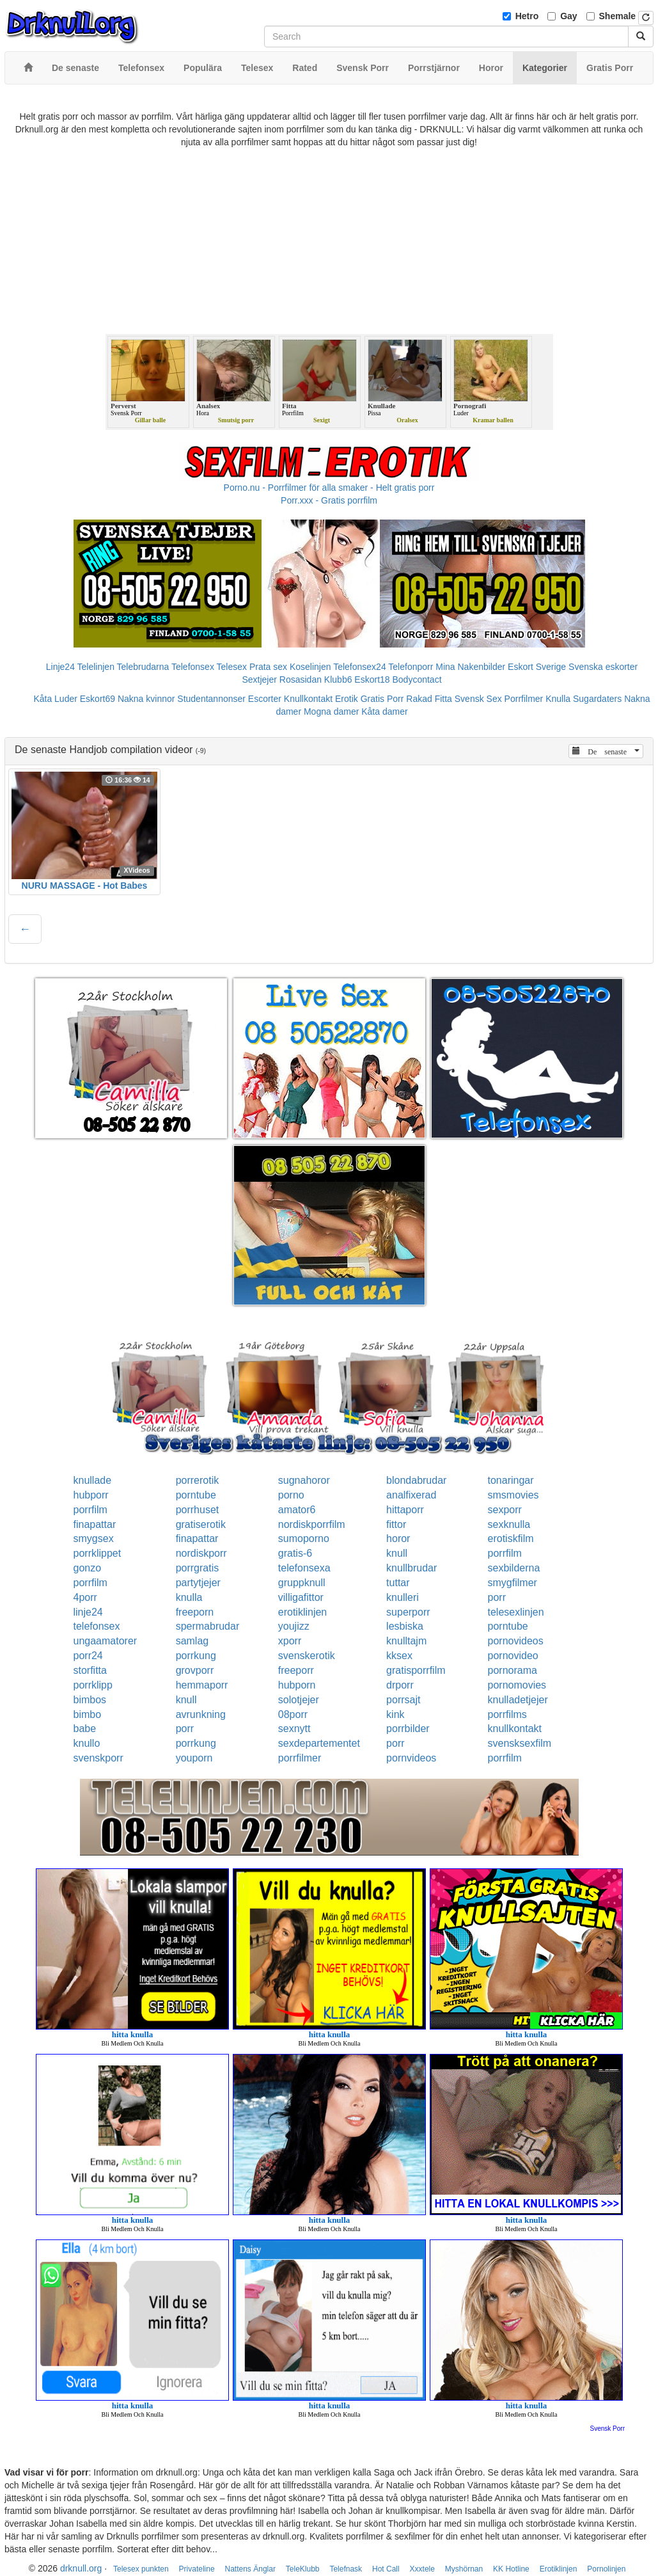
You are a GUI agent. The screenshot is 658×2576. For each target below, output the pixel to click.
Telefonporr (410, 667)
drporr (400, 1685)
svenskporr (98, 1758)
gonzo (88, 1567)
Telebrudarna (143, 667)
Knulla (557, 699)
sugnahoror (304, 1480)
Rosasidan (300, 679)
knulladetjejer (518, 1699)
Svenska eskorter (603, 667)
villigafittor (301, 1597)
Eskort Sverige (537, 667)
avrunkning (201, 1714)
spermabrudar (208, 1626)
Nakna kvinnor (146, 699)
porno (291, 1495)
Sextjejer (259, 679)
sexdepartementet (319, 1743)
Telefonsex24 (359, 667)
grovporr (195, 1670)
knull (396, 1553)
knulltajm (406, 1640)
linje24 (88, 1612)
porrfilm (90, 1509)
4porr (85, 1597)
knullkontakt (515, 1728)
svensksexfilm (520, 1743)
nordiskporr (201, 1553)
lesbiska (404, 1626)
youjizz (293, 1626)
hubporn (297, 1685)
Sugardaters (597, 699)
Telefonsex (192, 667)
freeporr (296, 1670)
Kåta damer (384, 711)
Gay (568, 16)
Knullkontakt (308, 699)
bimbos (90, 1699)
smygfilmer (512, 1582)
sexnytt (294, 1728)
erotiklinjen (302, 1612)
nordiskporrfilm (311, 1524)
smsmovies (513, 1495)
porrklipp (93, 1685)
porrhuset (197, 1509)
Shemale (617, 16)
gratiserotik (201, 1524)
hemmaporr (202, 1685)
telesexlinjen (516, 1612)
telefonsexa (304, 1567)
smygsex (94, 1538)
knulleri (402, 1597)
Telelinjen (95, 667)
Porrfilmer (524, 699)
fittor (396, 1524)
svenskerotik (306, 1655)
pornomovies (517, 1685)
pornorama (512, 1670)
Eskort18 (371, 679)
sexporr (505, 1509)
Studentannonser (211, 699)
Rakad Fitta (429, 699)
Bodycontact (416, 679)
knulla (189, 1597)
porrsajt (403, 1699)
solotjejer (298, 1699)
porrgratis (197, 1567)
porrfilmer (300, 1758)
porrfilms (507, 1714)
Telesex (232, 667)
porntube (196, 1495)
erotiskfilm (511, 1538)
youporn (194, 1758)
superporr (408, 1612)
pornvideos (411, 1758)
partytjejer (198, 1582)
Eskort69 (97, 699)
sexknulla (509, 1524)
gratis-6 (295, 1553)
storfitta (90, 1670)
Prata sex (268, 667)
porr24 (88, 1655)
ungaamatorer (105, 1640)
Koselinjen (310, 667)
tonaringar (511, 1480)
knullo (87, 1743)
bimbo (88, 1714)
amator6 (297, 1509)
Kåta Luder (55, 699)
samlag (192, 1640)
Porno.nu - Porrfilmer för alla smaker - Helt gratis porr (329, 487)
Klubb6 (338, 679)
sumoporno (303, 1538)
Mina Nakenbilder (470, 667)
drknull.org (81, 2568)
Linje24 (60, 667)
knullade (93, 1480)
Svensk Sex (478, 699)
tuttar (397, 1582)
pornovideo (513, 1655)
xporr (289, 1640)
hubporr (91, 1495)
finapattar (95, 1524)
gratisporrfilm (415, 1670)
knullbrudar (411, 1567)
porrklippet (97, 1553)
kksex (399, 1655)
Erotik (346, 699)
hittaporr (405, 1509)
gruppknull (301, 1582)
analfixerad (411, 1495)
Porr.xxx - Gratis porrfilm (329, 500)
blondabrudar (416, 1480)
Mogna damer (331, 711)
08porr (293, 1714)
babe (85, 1728)
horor (398, 1538)
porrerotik (197, 1480)
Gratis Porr (382, 699)
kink (395, 1714)
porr (497, 1597)
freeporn (195, 1612)
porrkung (196, 1655)
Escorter (264, 699)
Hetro (527, 16)
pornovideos (516, 1640)
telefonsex (97, 1626)
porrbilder (408, 1728)
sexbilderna (514, 1567)
